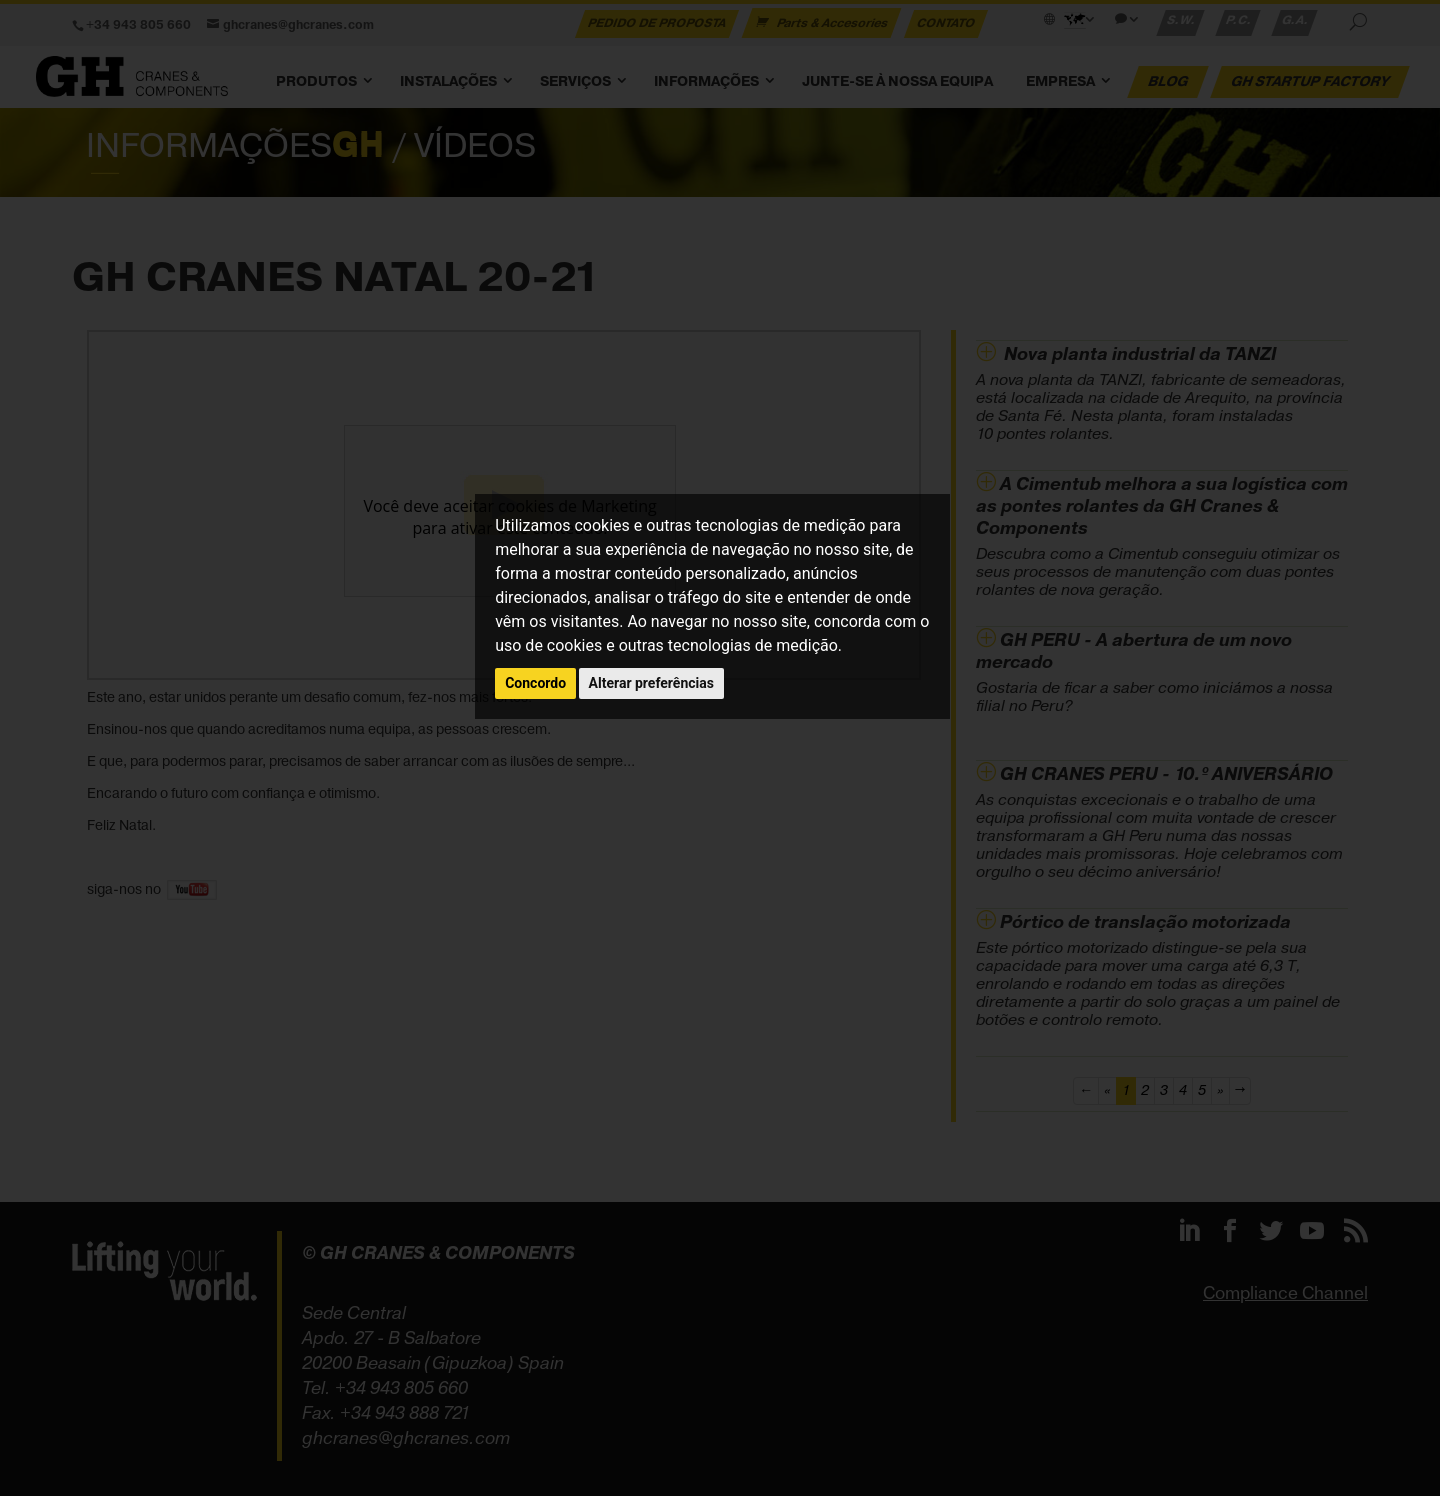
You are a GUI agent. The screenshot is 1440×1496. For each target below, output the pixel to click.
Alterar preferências (651, 683)
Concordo (535, 683)
